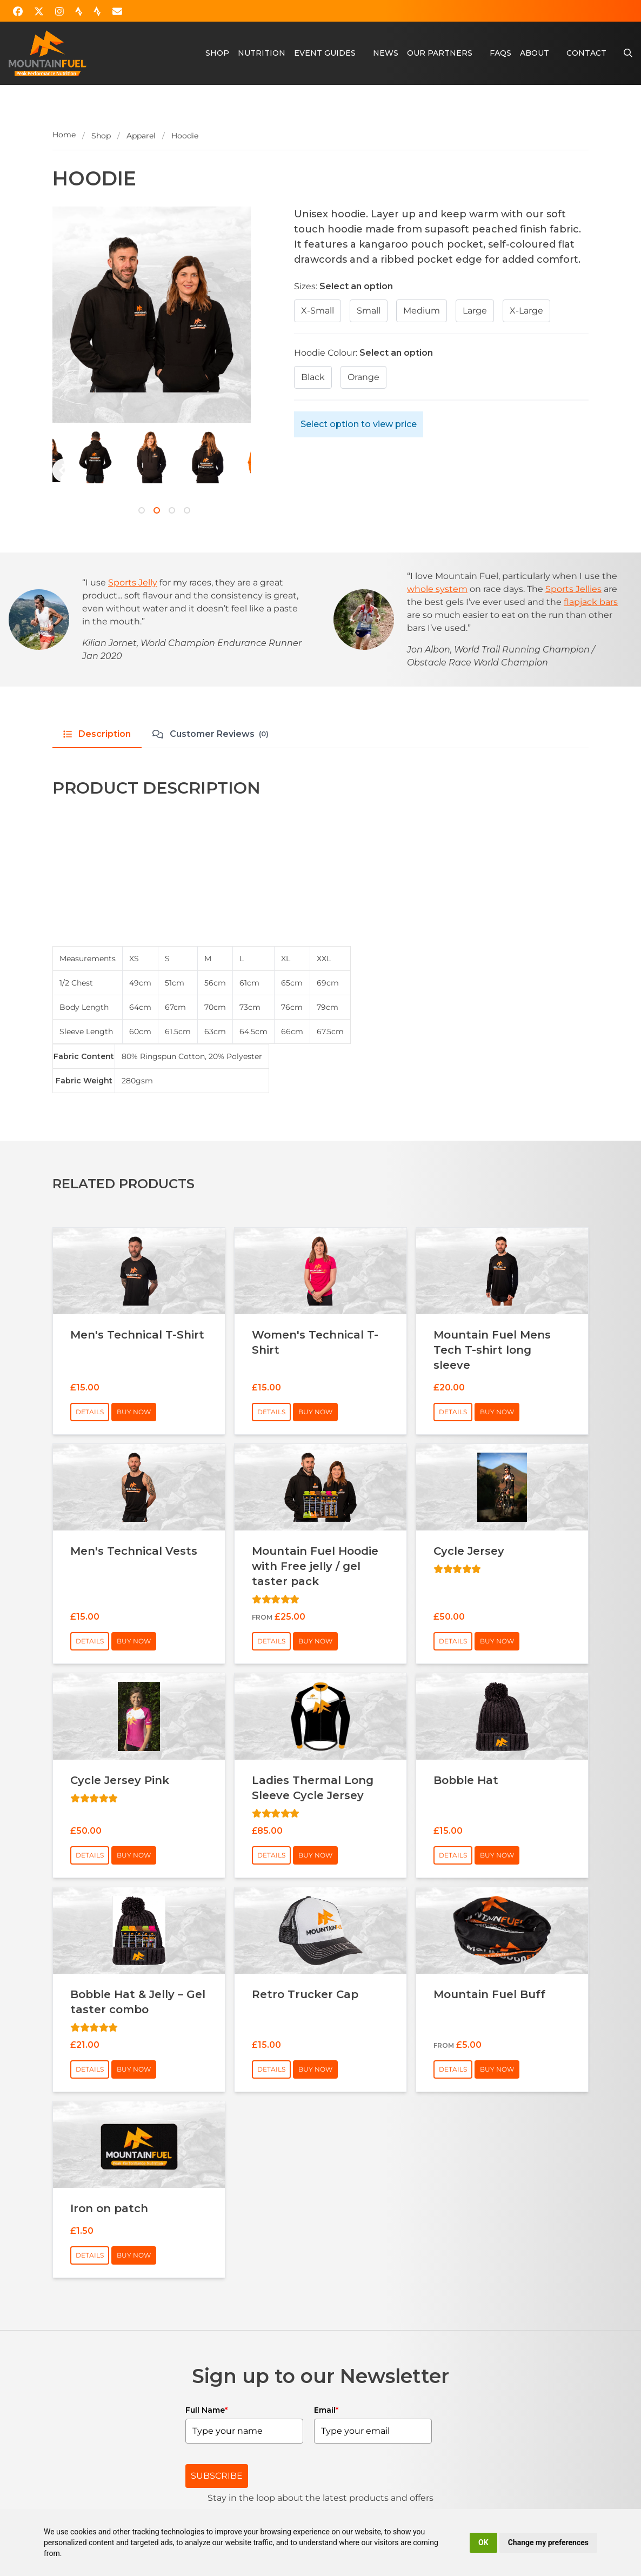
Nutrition (261, 53)
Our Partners (439, 53)
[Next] (64, 470)
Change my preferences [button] (548, 2542)
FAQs (500, 53)
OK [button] (483, 2542)
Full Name (206, 2410)
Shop (217, 53)
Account (535, 10)
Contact (586, 53)
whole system (437, 589)
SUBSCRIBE (217, 2476)
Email (326, 2410)
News (385, 53)
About (534, 53)
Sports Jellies (573, 589)
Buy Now (134, 1412)
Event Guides (325, 53)
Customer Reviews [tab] (210, 734)
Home (64, 134)
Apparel (141, 136)
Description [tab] (97, 734)
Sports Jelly (132, 582)
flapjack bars (591, 602)
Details (90, 1412)
